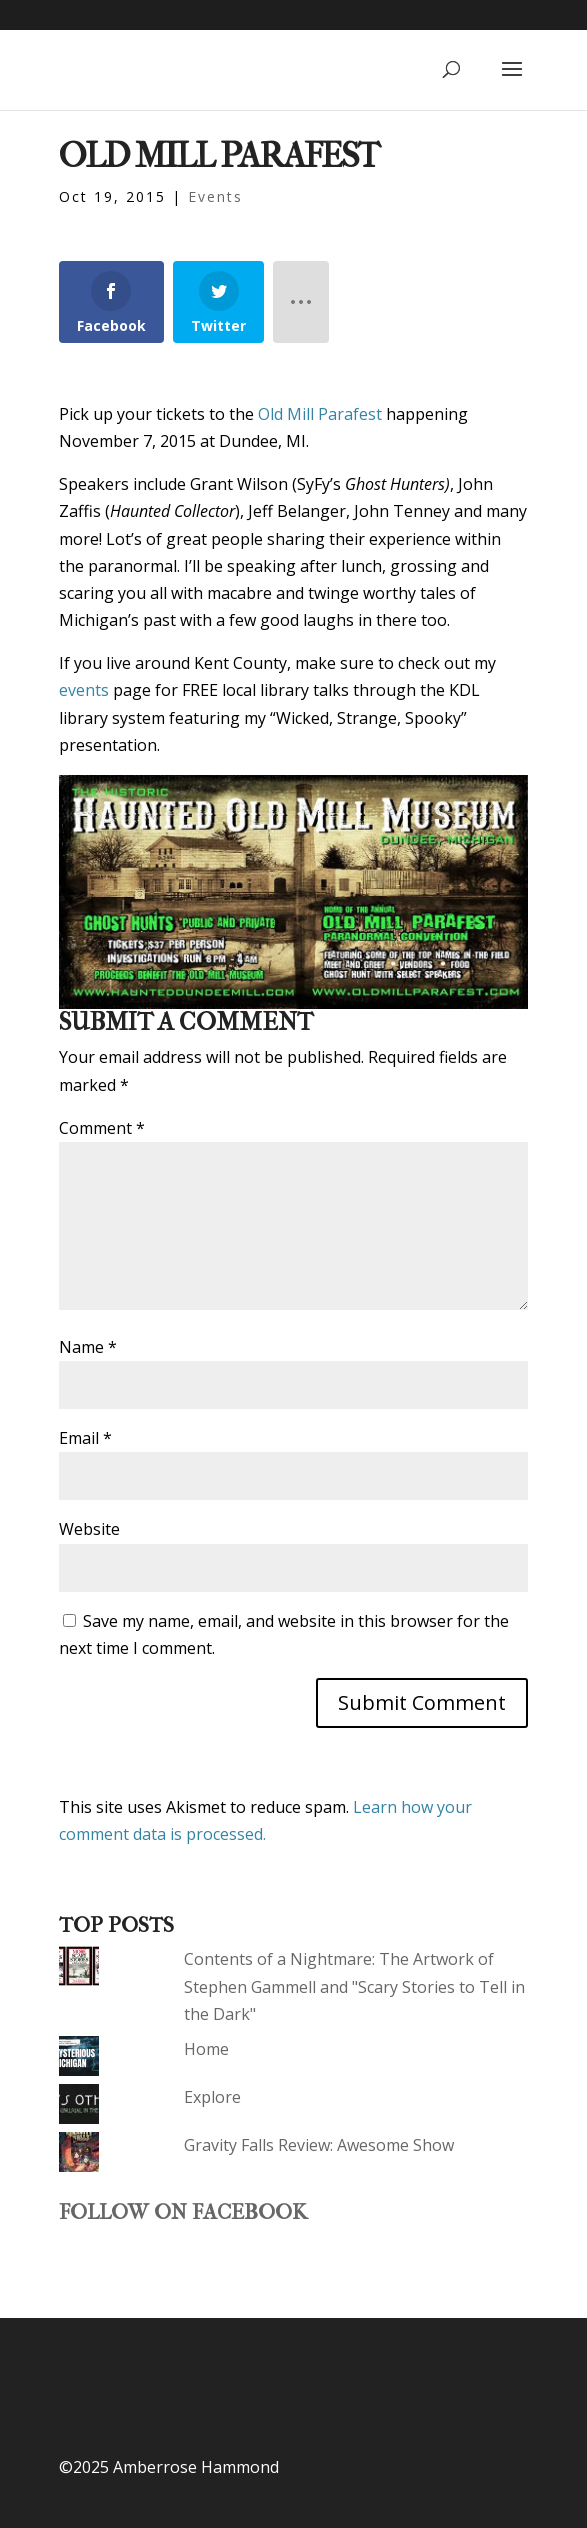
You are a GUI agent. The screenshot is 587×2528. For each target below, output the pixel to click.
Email (85, 1438)
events (84, 690)
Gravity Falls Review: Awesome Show (319, 2145)
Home (206, 2049)
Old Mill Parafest (320, 414)
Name (88, 1347)
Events (215, 196)
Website (89, 1529)
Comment (102, 1128)
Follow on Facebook (183, 2212)
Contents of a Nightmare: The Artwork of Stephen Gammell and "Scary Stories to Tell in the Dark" (354, 1986)
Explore (212, 2097)
